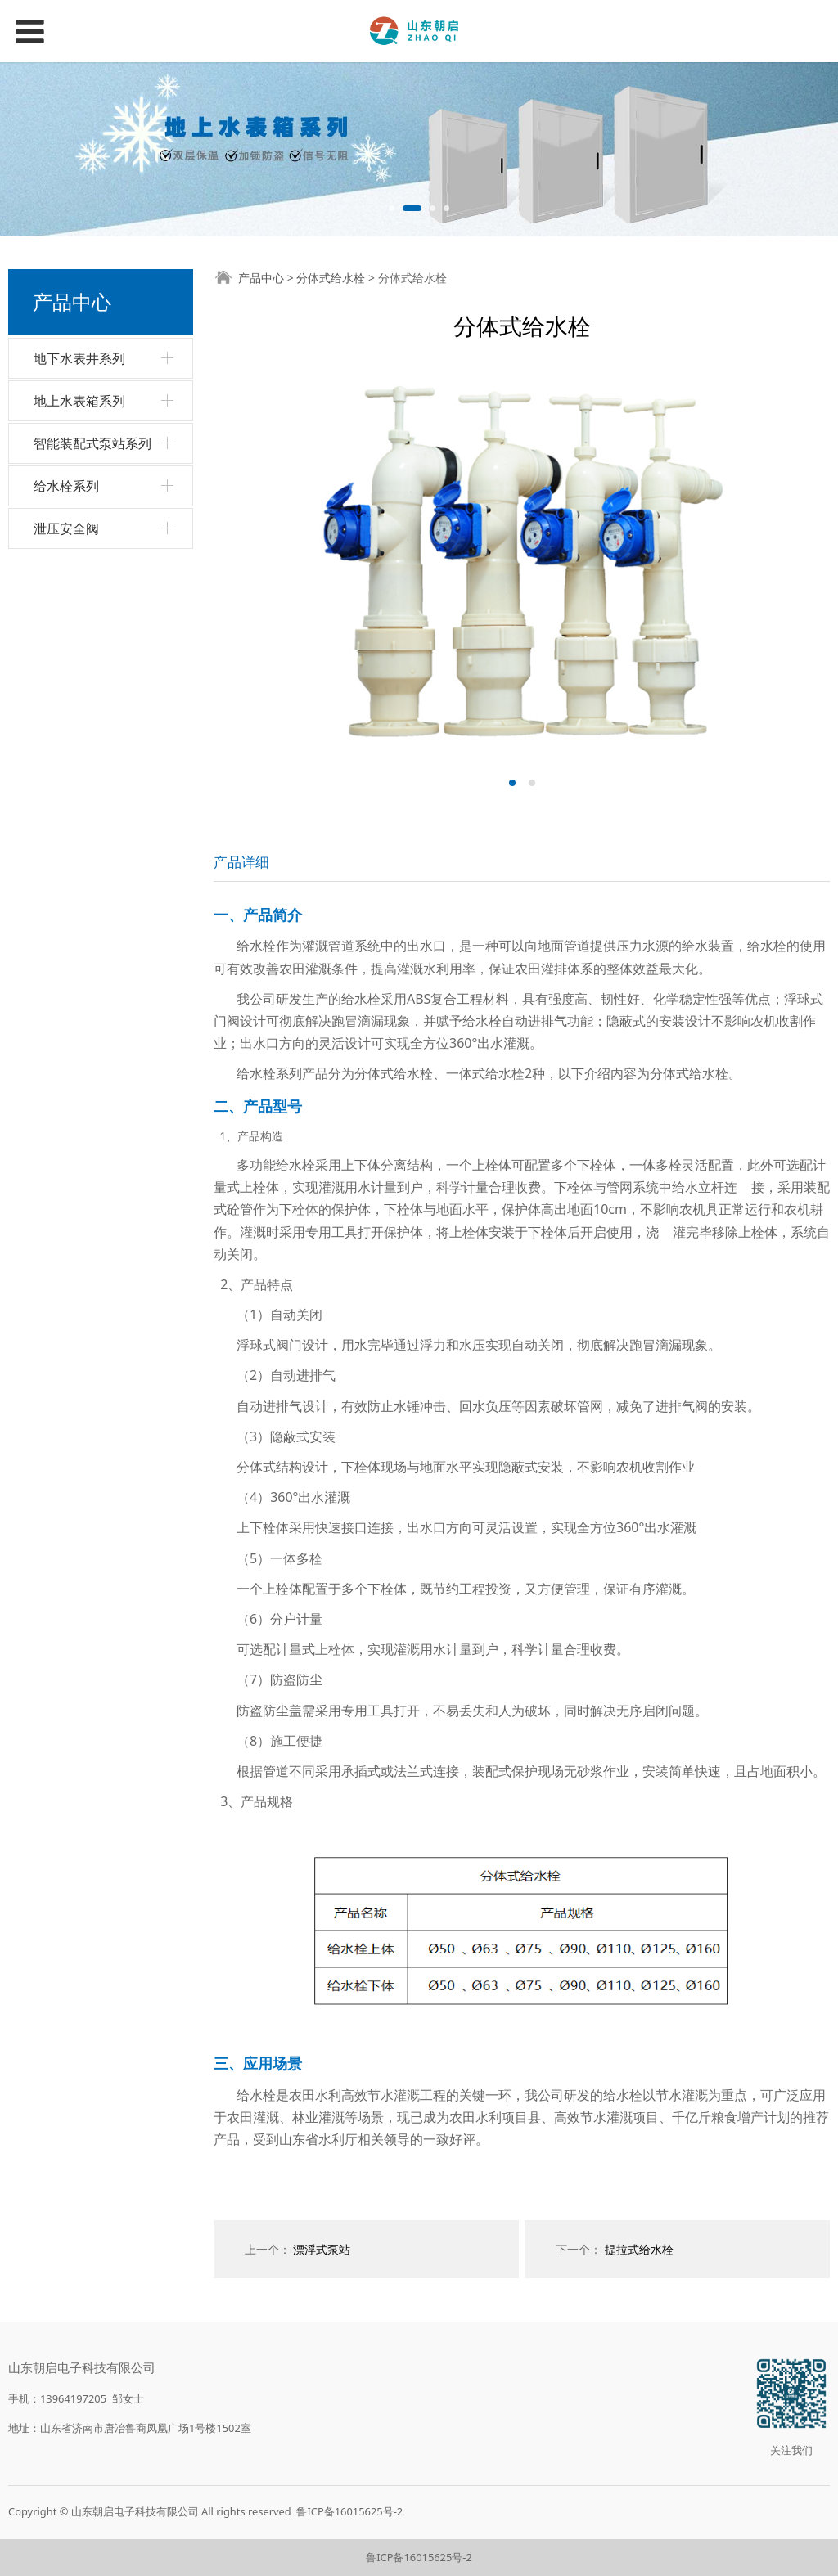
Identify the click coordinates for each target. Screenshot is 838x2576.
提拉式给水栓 (639, 2249)
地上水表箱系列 (79, 401)
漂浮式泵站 (321, 2249)
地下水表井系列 (79, 358)
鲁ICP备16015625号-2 (349, 2511)
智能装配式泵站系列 (92, 443)
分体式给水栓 (330, 277)
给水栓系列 (66, 486)
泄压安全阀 (66, 528)
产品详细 (241, 861)
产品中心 (261, 277)
